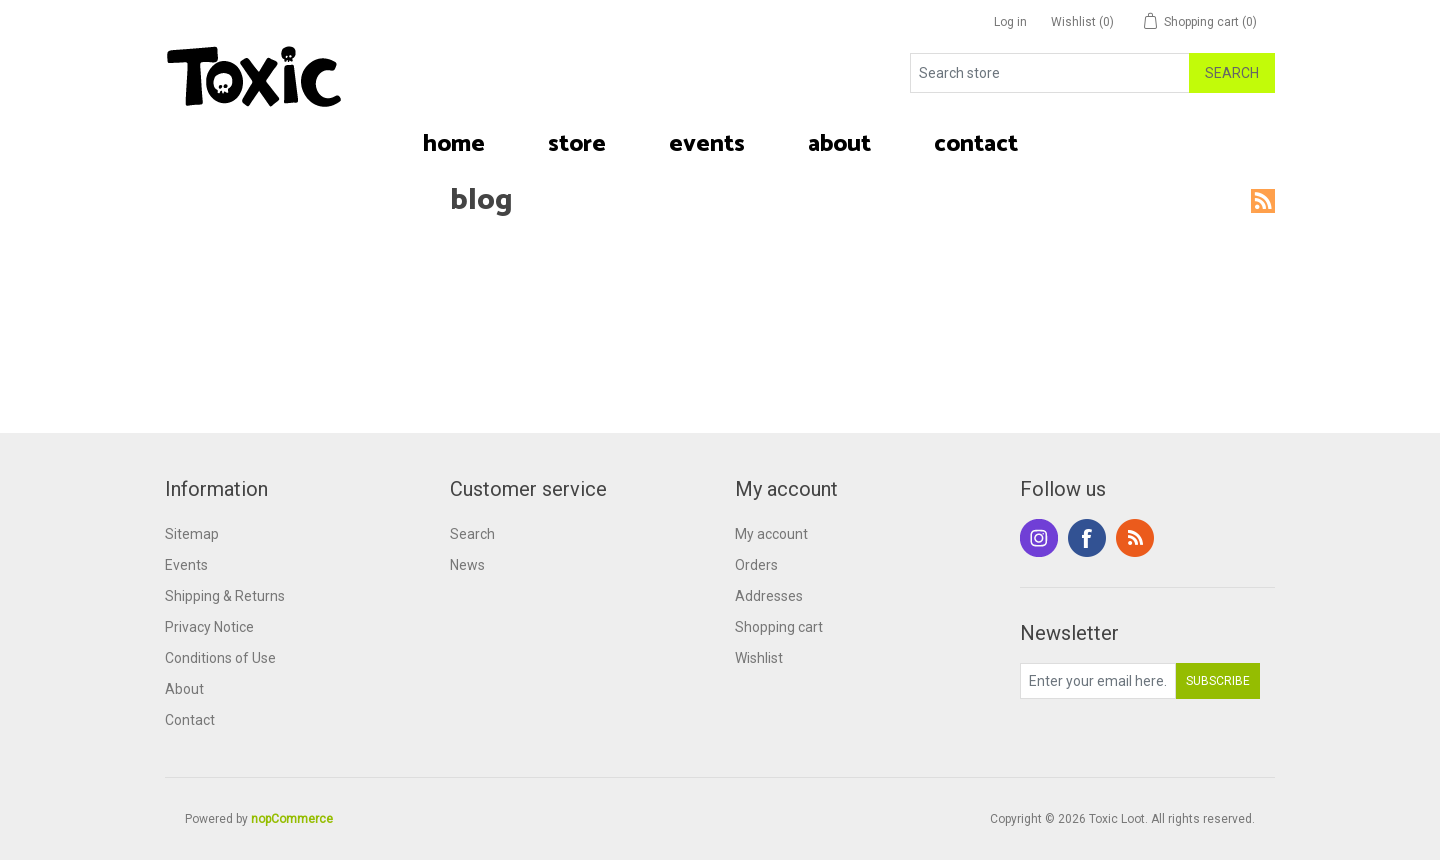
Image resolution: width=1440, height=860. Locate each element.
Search (1232, 73)
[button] (577, 145)
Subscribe (1218, 681)
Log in (1010, 22)
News (467, 565)
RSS (1263, 201)
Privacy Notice (209, 627)
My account (771, 534)
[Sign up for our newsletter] (1098, 681)
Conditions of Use (220, 658)
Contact (190, 720)
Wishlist (759, 658)
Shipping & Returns (225, 596)
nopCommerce (292, 819)
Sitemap (192, 534)
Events (186, 565)
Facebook (1087, 538)
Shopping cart (779, 627)
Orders (756, 565)
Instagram (1039, 538)
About (184, 689)
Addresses (769, 596)
